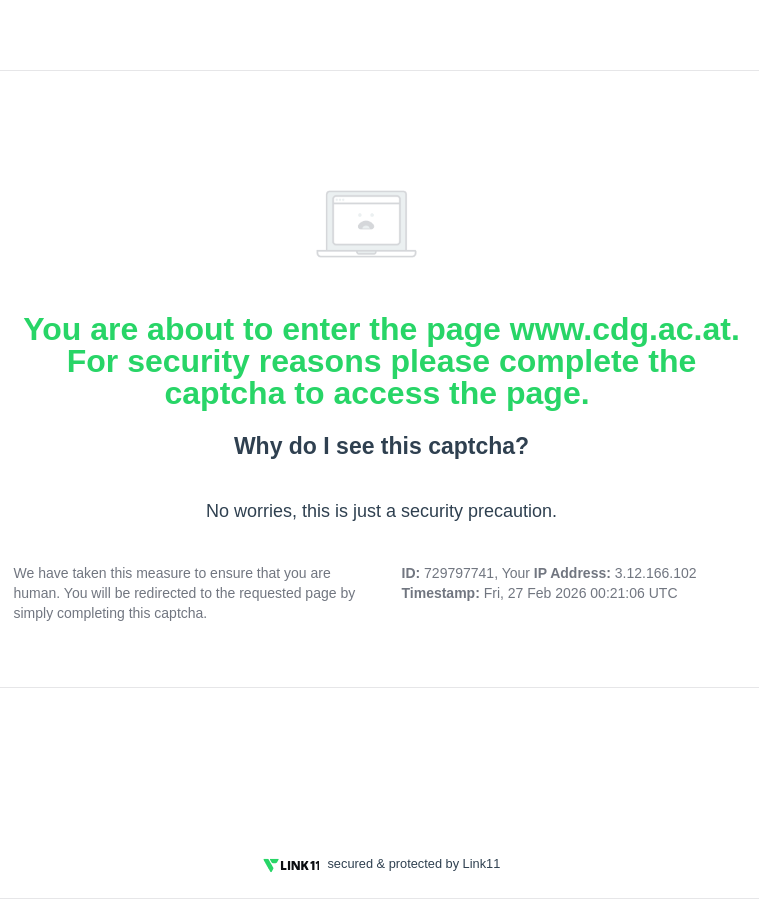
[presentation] (382, 759)
